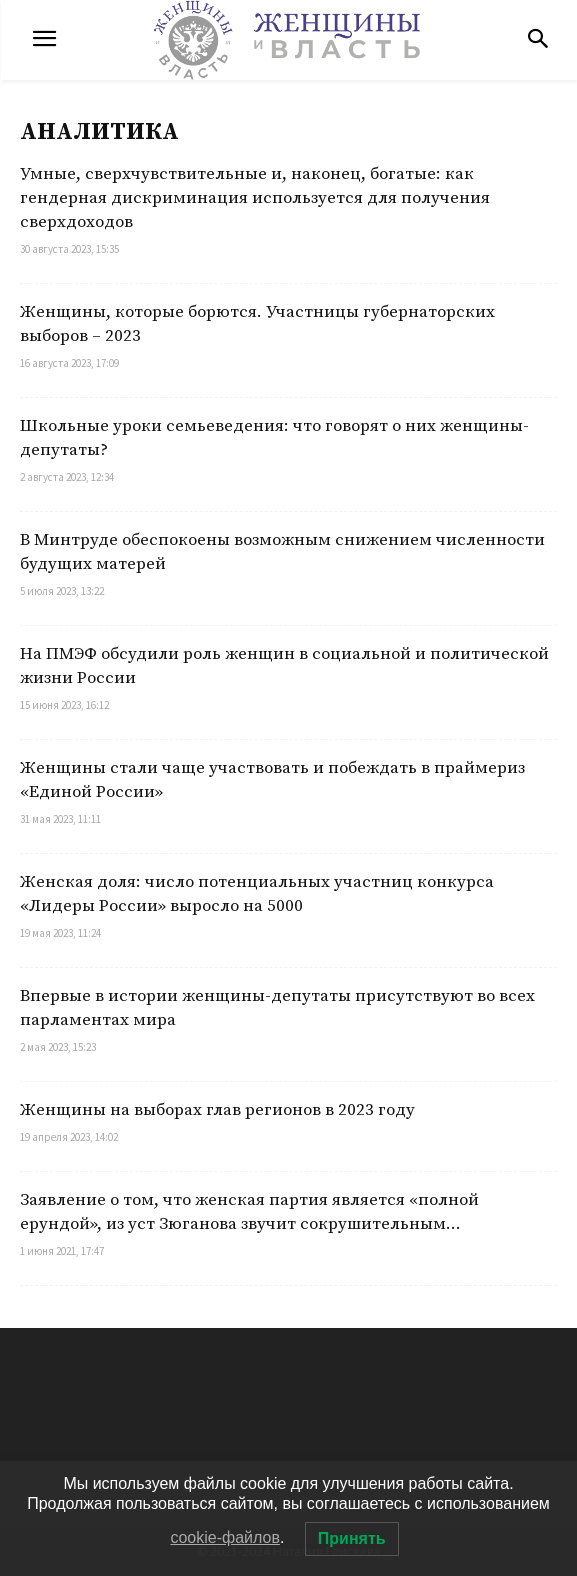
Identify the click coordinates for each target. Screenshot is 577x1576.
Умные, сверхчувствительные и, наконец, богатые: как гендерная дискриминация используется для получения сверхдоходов (255, 198)
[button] (538, 40)
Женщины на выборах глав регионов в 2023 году (217, 1110)
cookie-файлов (225, 1537)
